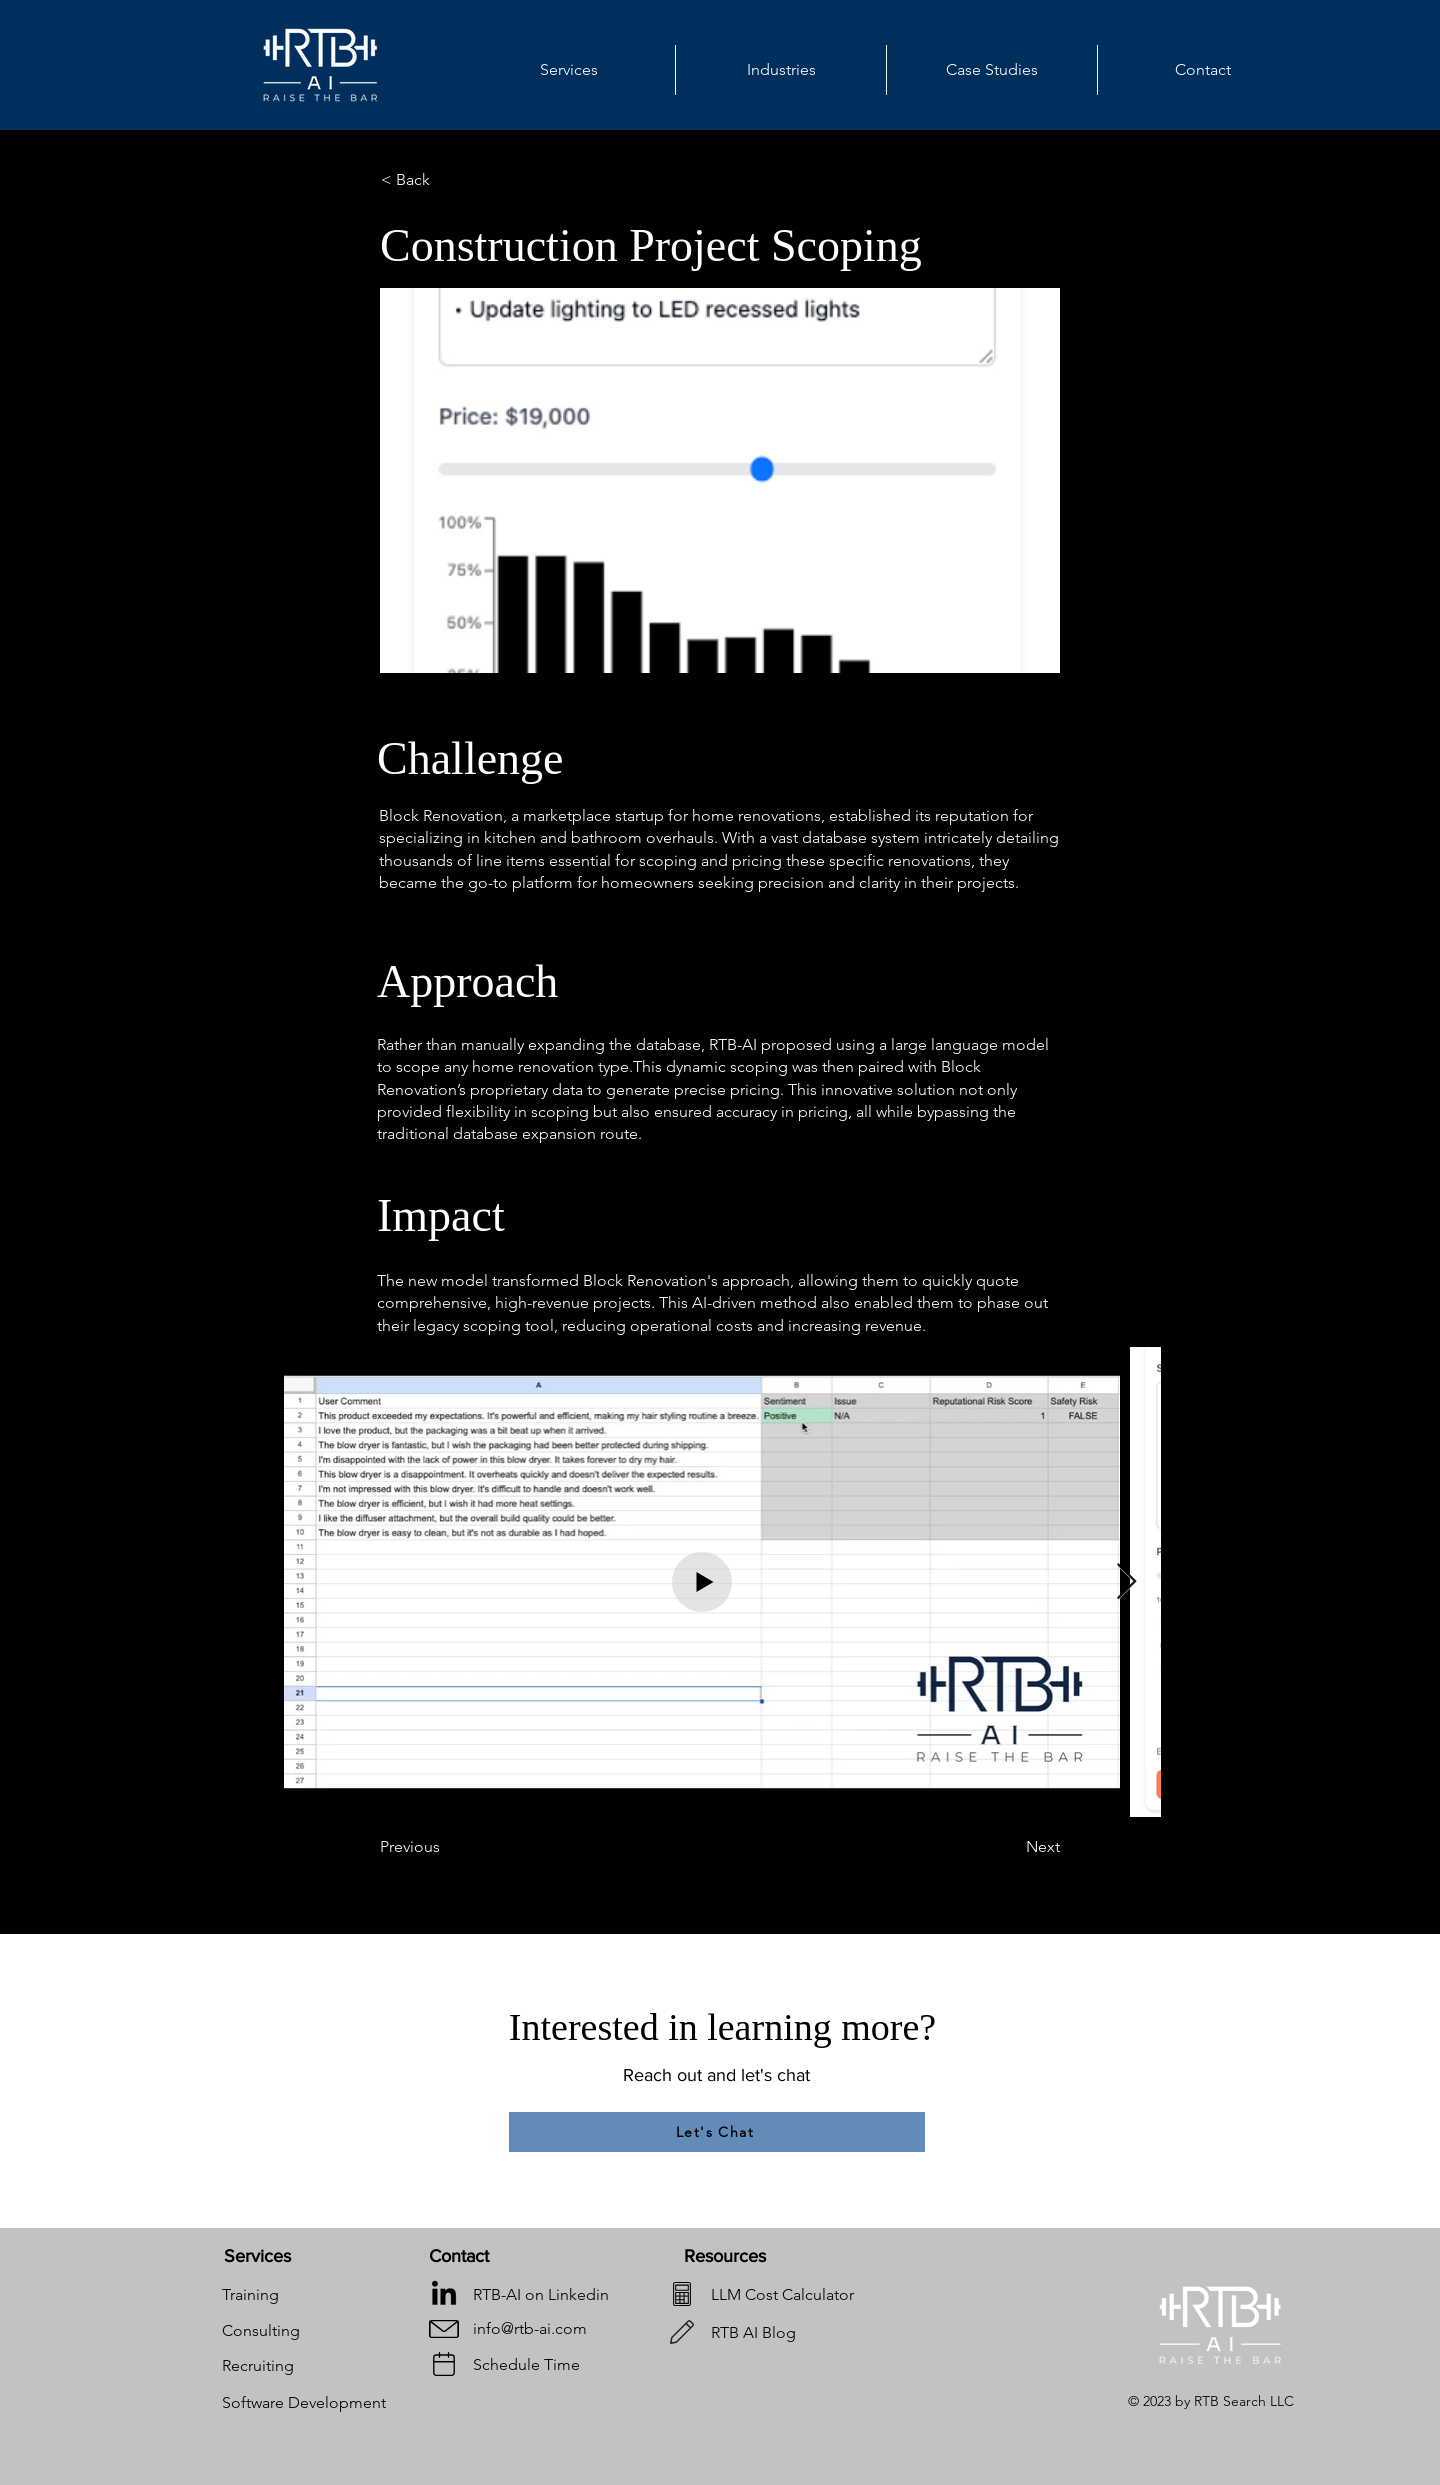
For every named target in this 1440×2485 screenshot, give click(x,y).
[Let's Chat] (717, 2132)
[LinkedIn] (444, 2295)
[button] (781, 70)
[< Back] (447, 180)
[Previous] (446, 1847)
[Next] (1010, 1847)
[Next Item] (1126, 1582)
